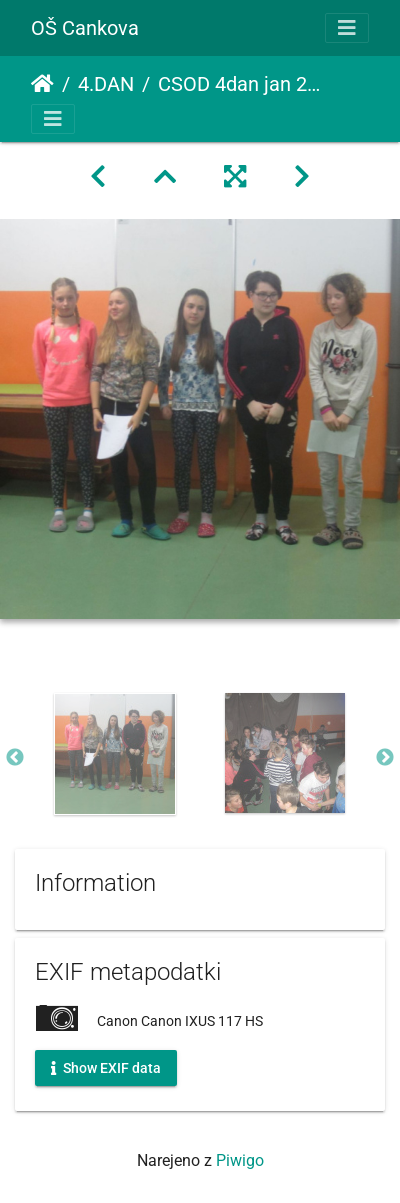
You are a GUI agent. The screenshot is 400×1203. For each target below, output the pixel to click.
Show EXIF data (106, 1067)
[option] (115, 754)
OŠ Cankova (85, 28)
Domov (42, 84)
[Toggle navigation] (347, 28)
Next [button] (385, 758)
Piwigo (240, 1160)
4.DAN (106, 84)
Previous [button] (15, 758)
